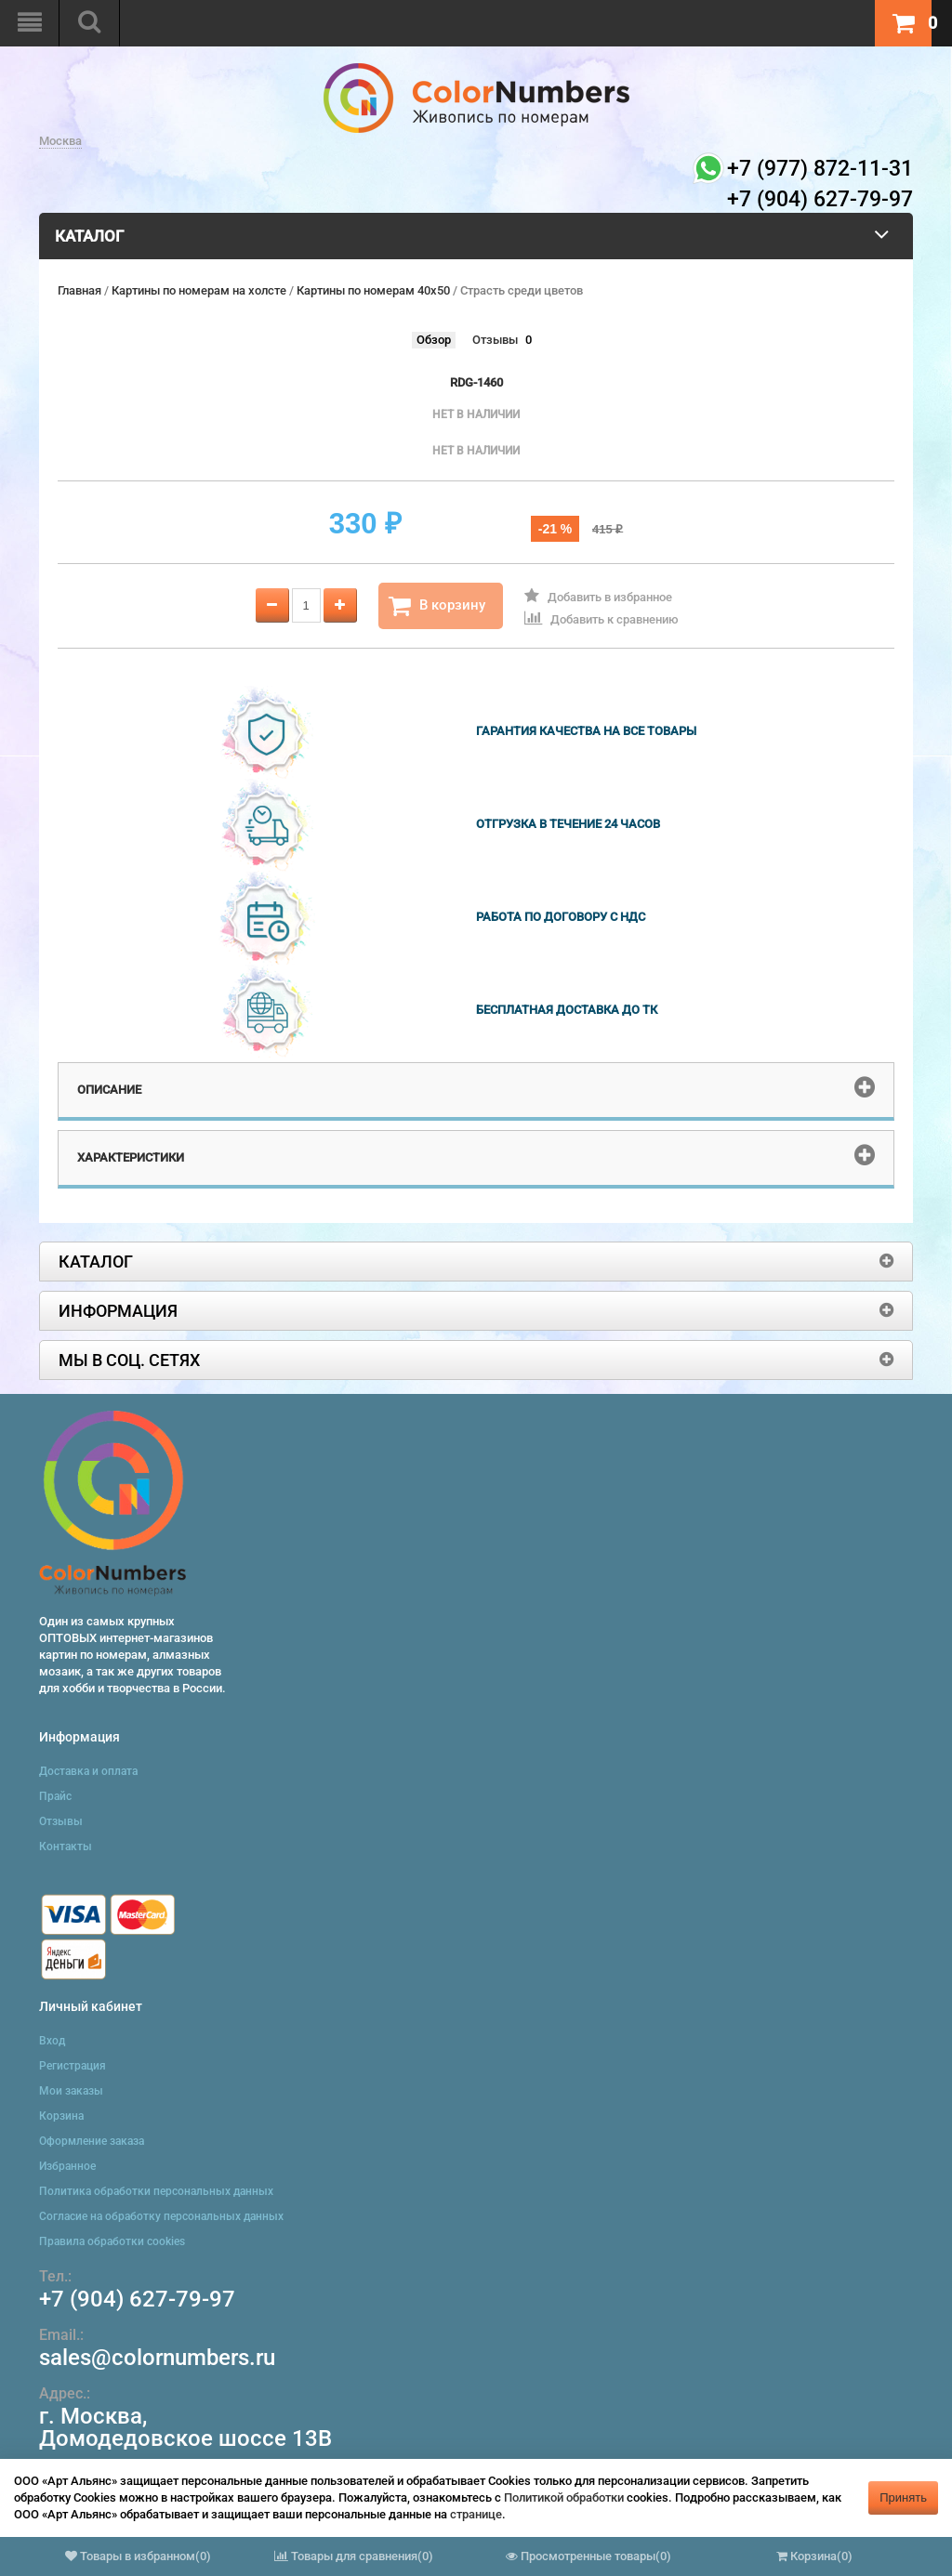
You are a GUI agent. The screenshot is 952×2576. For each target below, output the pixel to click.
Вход (52, 2040)
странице (476, 2514)
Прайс (55, 1796)
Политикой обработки (564, 2497)
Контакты (65, 1846)
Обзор (433, 340)
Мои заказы (71, 2090)
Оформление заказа (91, 2141)
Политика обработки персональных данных (156, 2191)
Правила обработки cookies (112, 2241)
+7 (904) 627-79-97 (137, 2299)
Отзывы (495, 340)
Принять (903, 2497)
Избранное (67, 2166)
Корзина (61, 2116)
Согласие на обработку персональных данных (161, 2216)
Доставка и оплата (88, 1771)
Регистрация (72, 2065)
